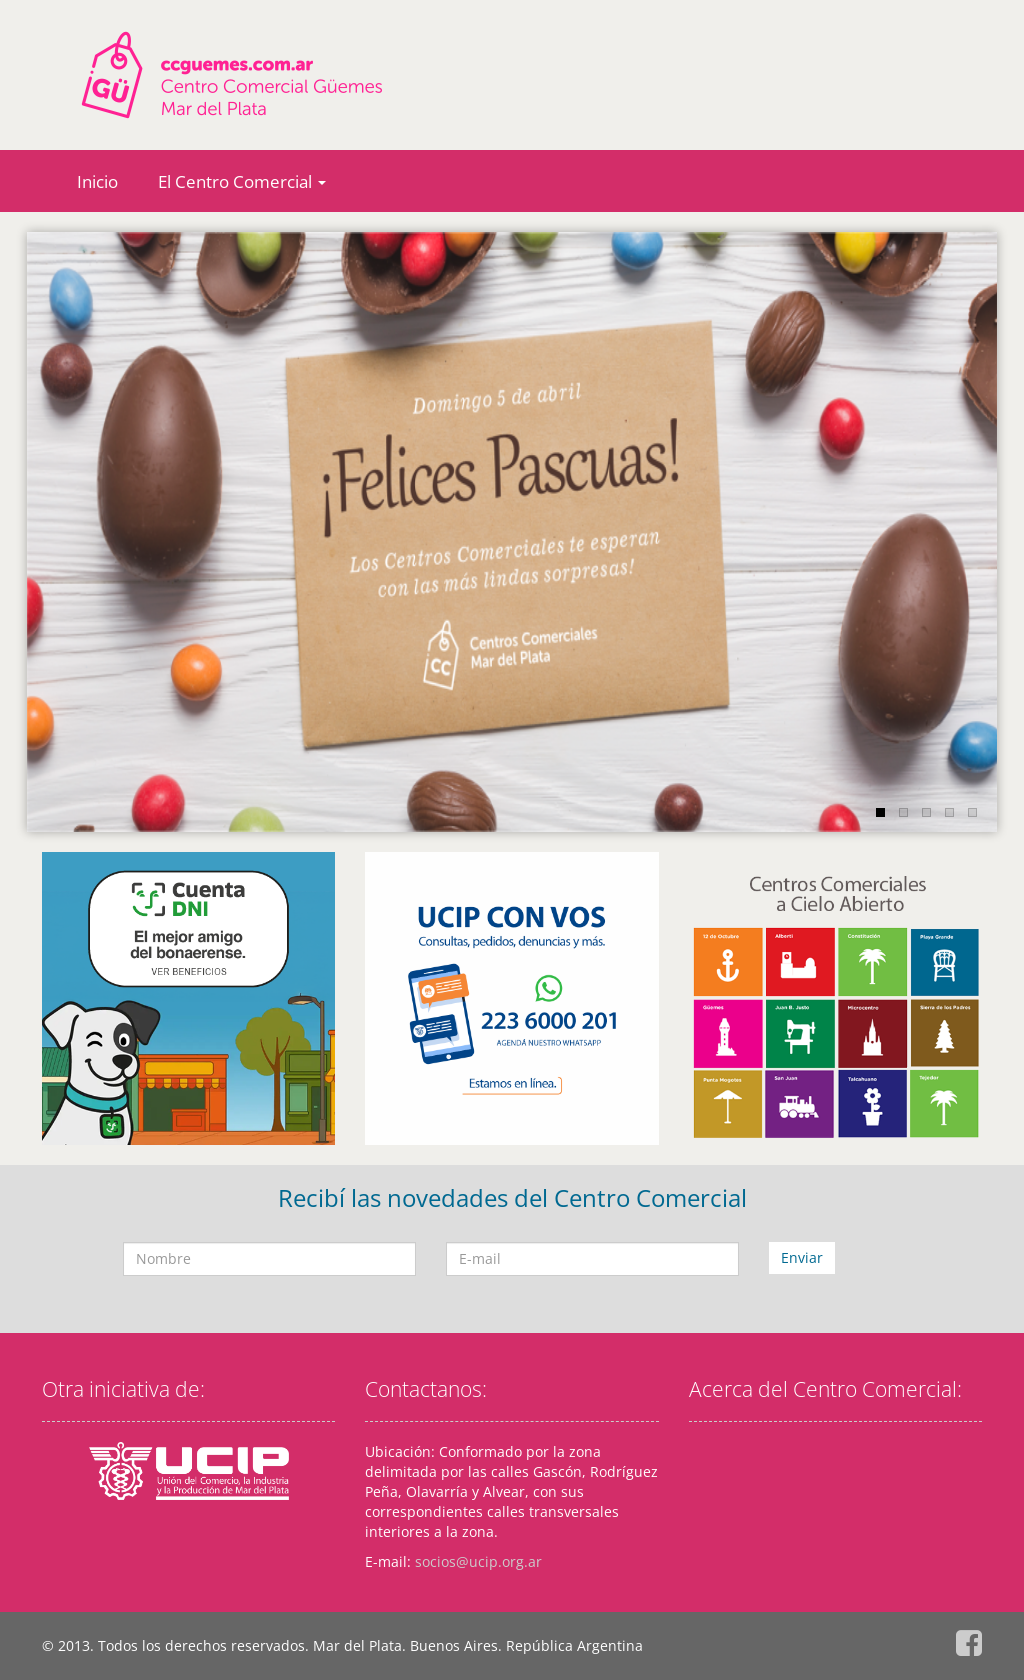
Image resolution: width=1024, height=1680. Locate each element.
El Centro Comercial (242, 181)
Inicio (97, 181)
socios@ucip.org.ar (478, 1561)
